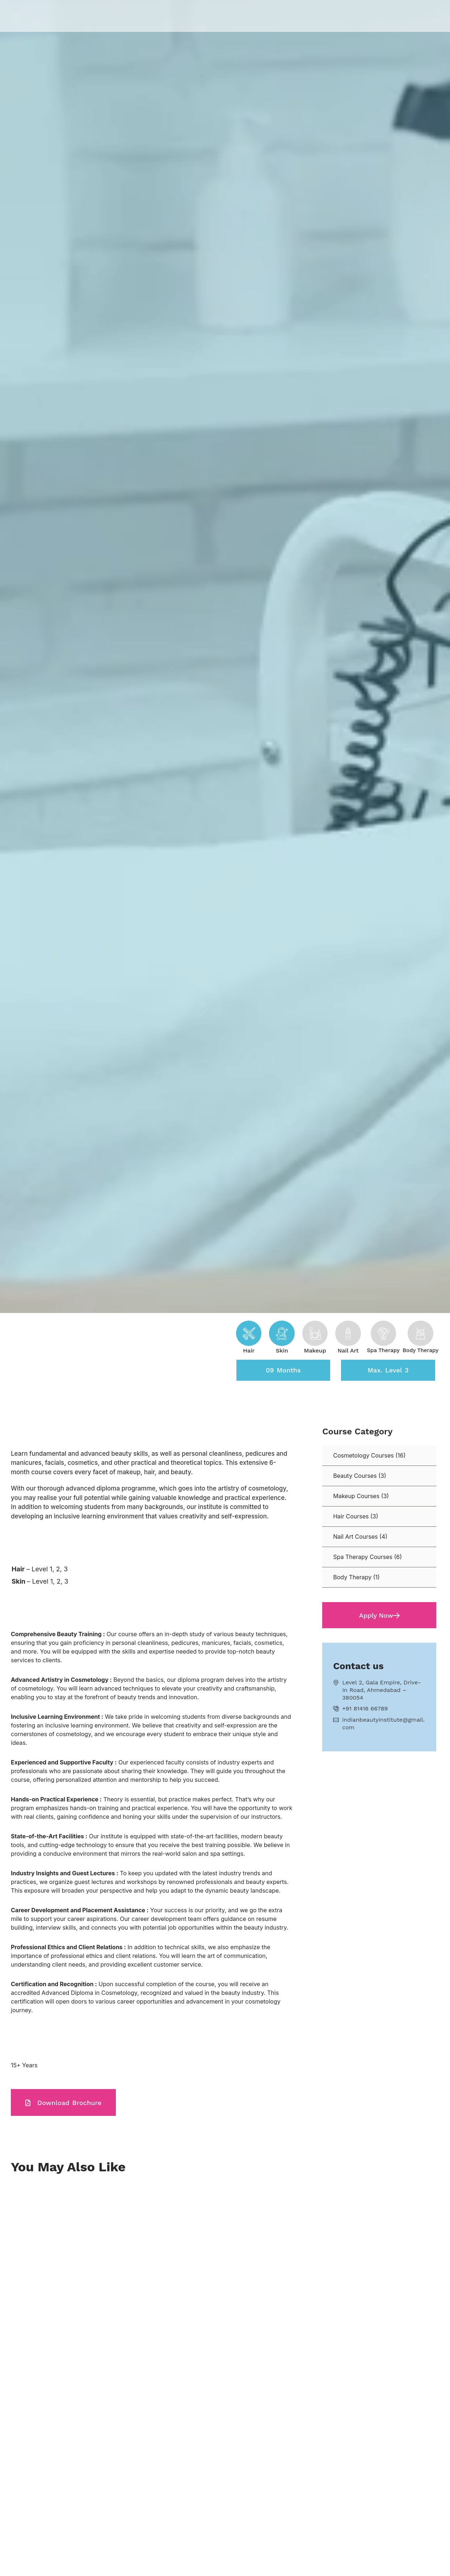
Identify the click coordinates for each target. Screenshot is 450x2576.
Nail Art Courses (355, 1537)
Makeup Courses (356, 1496)
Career (316, 16)
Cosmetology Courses (363, 1456)
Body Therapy (352, 1577)
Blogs (286, 16)
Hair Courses (351, 1517)
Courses (219, 16)
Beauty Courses (355, 1476)
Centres (255, 16)
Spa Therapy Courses (362, 1557)
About (186, 16)
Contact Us (354, 16)
